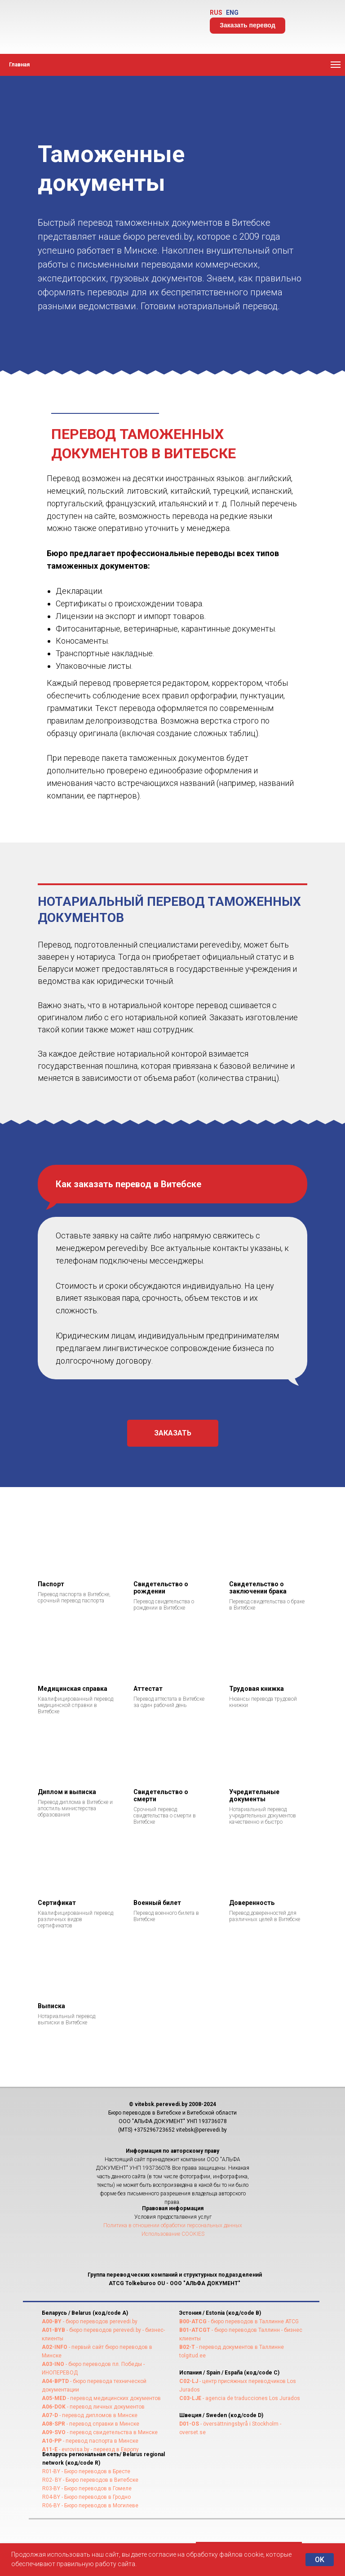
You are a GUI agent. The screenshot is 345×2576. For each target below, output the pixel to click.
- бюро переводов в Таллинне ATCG (253, 2321)
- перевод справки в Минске (102, 2424)
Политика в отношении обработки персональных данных (172, 2225)
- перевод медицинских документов (113, 2398)
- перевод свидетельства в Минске (112, 2432)
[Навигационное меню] (336, 64)
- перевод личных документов (105, 2407)
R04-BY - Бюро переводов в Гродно (86, 2497)
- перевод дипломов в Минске (97, 2415)
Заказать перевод (247, 25)
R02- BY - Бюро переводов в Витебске (90, 2480)
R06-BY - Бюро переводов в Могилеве (90, 2505)
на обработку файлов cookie (220, 2554)
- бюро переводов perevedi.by (99, 2321)
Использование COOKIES (173, 2234)
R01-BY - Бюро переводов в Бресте (86, 2471)
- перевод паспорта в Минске (100, 2441)
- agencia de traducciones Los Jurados (250, 2398)
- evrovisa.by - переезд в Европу (98, 2449)
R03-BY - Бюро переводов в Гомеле (87, 2488)
